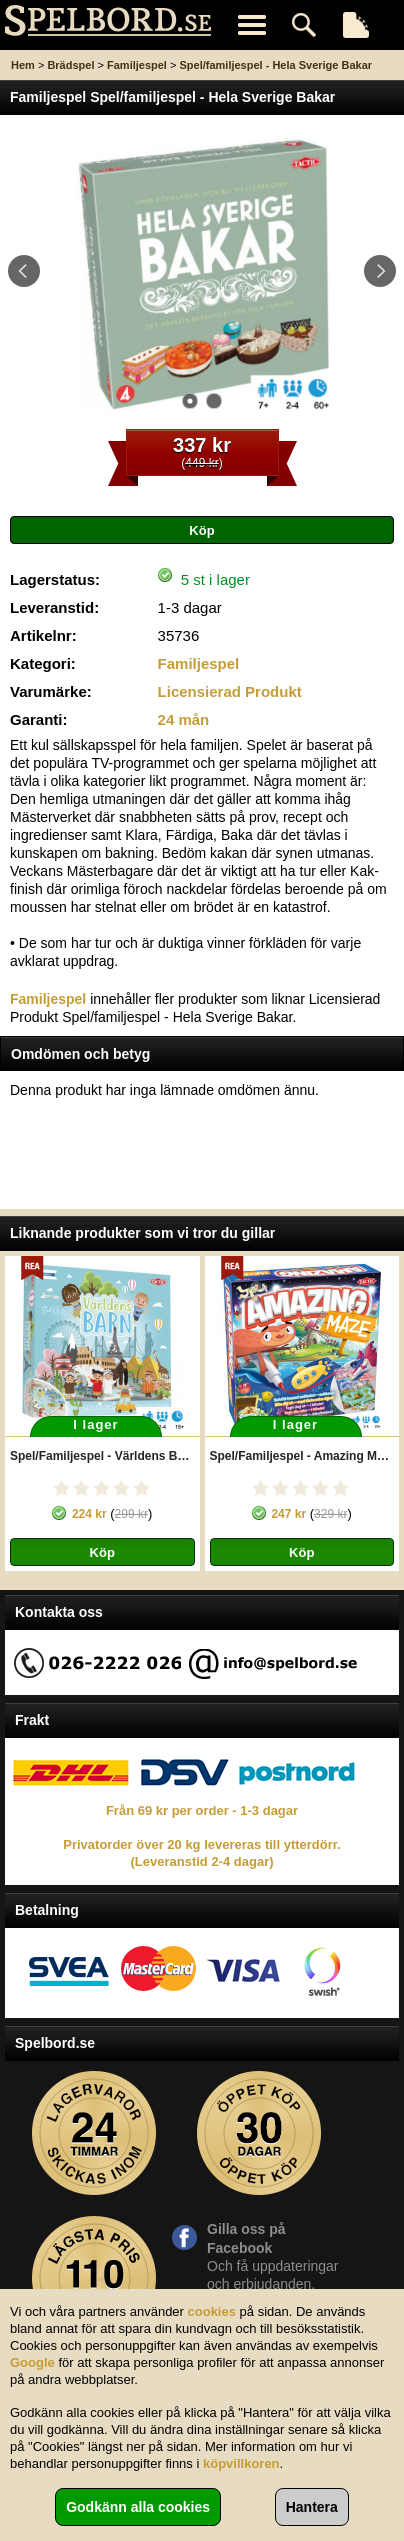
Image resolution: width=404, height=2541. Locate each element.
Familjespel (137, 65)
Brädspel (70, 65)
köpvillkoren (241, 2463)
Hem (23, 65)
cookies (212, 2311)
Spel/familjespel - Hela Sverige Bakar (275, 65)
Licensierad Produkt (230, 691)
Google (32, 2362)
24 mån (184, 719)
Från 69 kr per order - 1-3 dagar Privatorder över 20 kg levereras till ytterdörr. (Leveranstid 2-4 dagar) (201, 1836)
